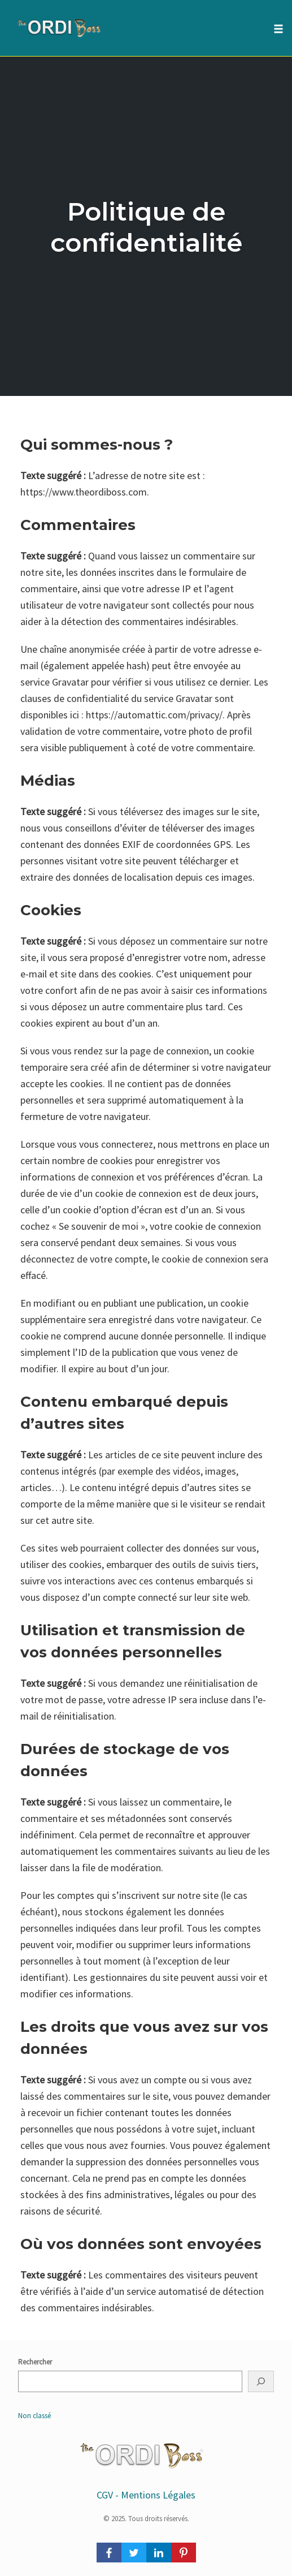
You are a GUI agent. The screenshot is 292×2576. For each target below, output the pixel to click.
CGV (105, 2494)
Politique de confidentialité (146, 227)
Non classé (34, 2415)
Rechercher (35, 2362)
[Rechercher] (261, 2381)
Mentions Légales (158, 2494)
